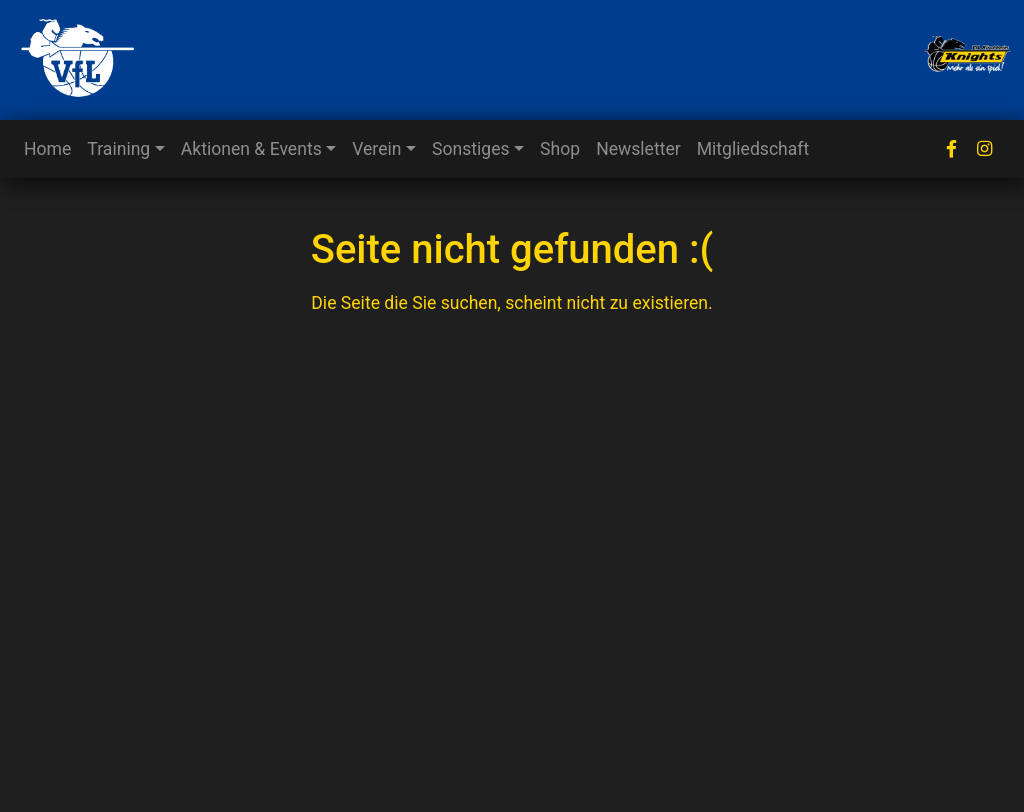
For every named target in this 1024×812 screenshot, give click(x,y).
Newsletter (638, 149)
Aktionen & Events (251, 149)
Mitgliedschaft (753, 149)
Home (47, 149)
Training (118, 149)
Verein (376, 149)
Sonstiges (471, 149)
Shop (560, 149)
